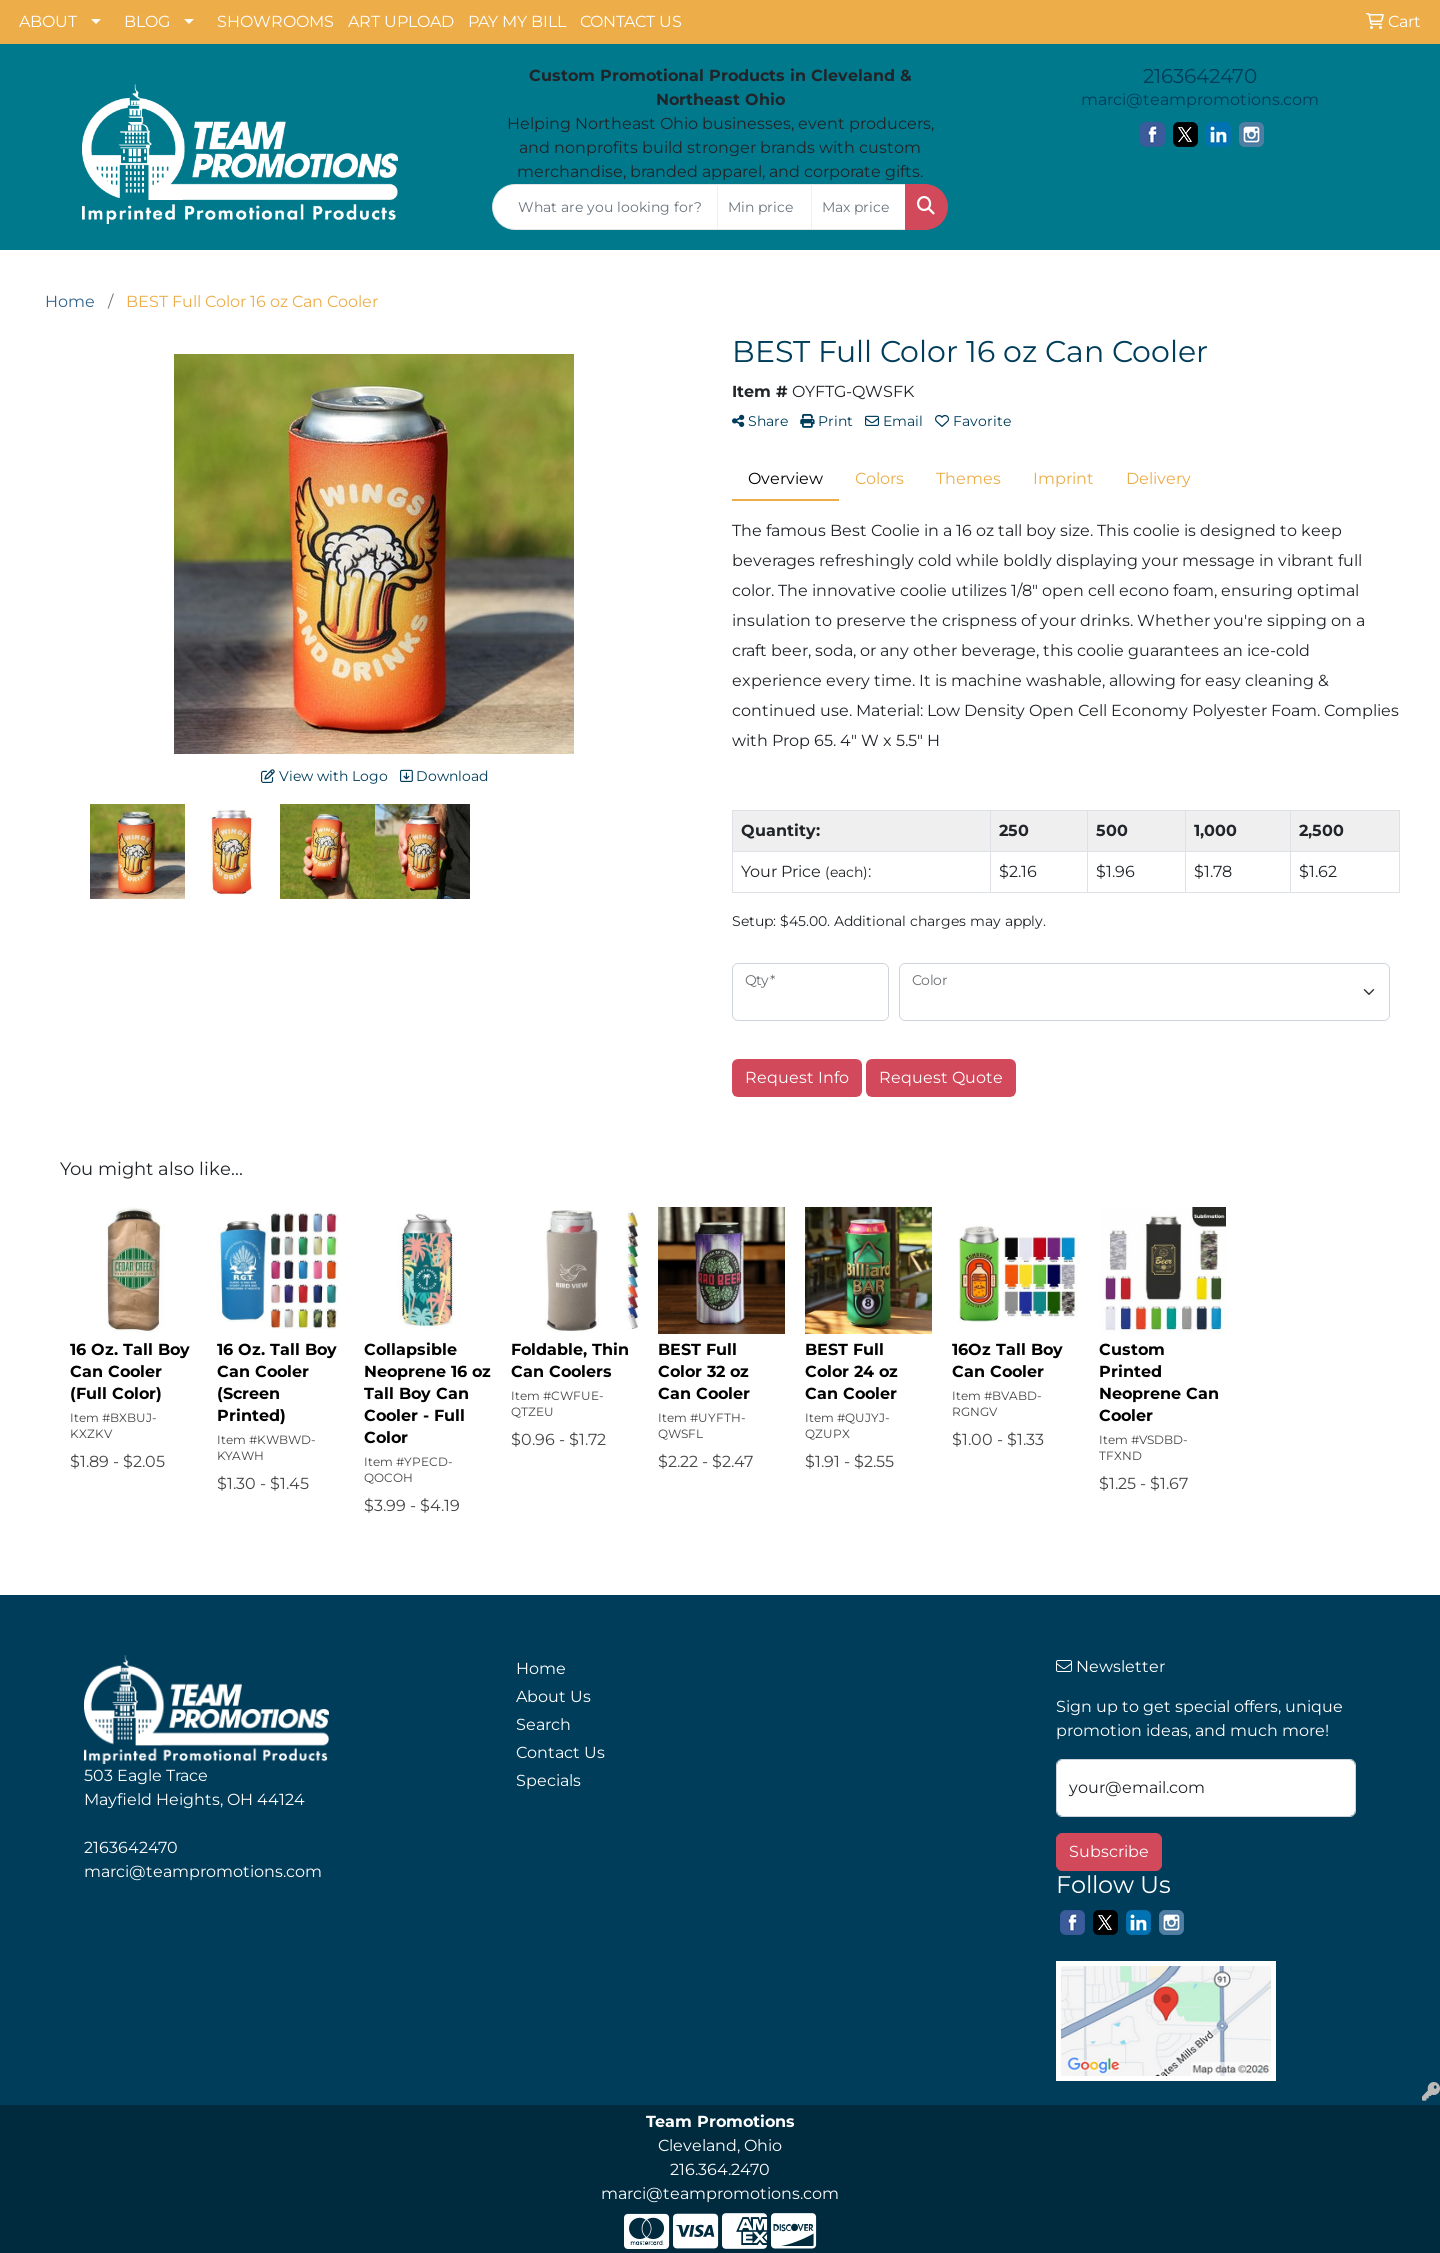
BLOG (147, 21)
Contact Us (560, 1752)
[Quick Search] (605, 207)
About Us (553, 1696)
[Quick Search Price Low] (764, 207)
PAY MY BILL (517, 21)
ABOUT (48, 21)
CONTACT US (631, 21)
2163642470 (1200, 76)
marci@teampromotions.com (1200, 99)
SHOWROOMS (275, 21)
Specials (548, 1780)
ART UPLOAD (401, 21)
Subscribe (1109, 1851)
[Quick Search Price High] (858, 207)
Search (543, 1724)
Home (541, 1668)
